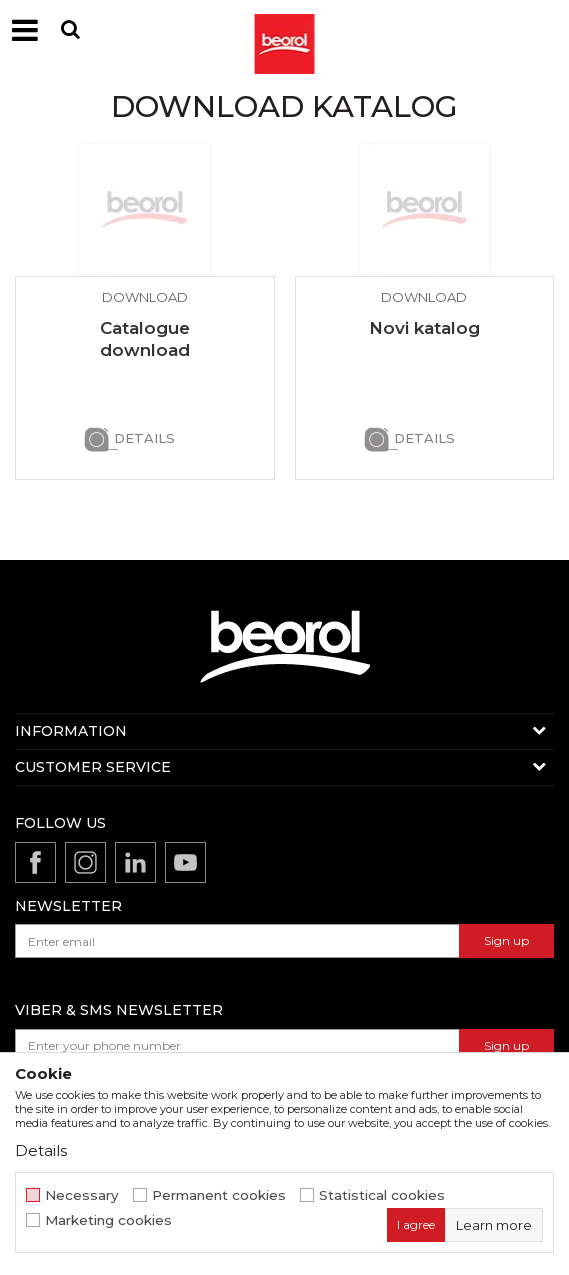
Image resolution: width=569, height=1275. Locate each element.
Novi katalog (424, 328)
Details (144, 438)
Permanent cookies (219, 1195)
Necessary (82, 1195)
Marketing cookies (108, 1220)
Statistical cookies (382, 1195)
